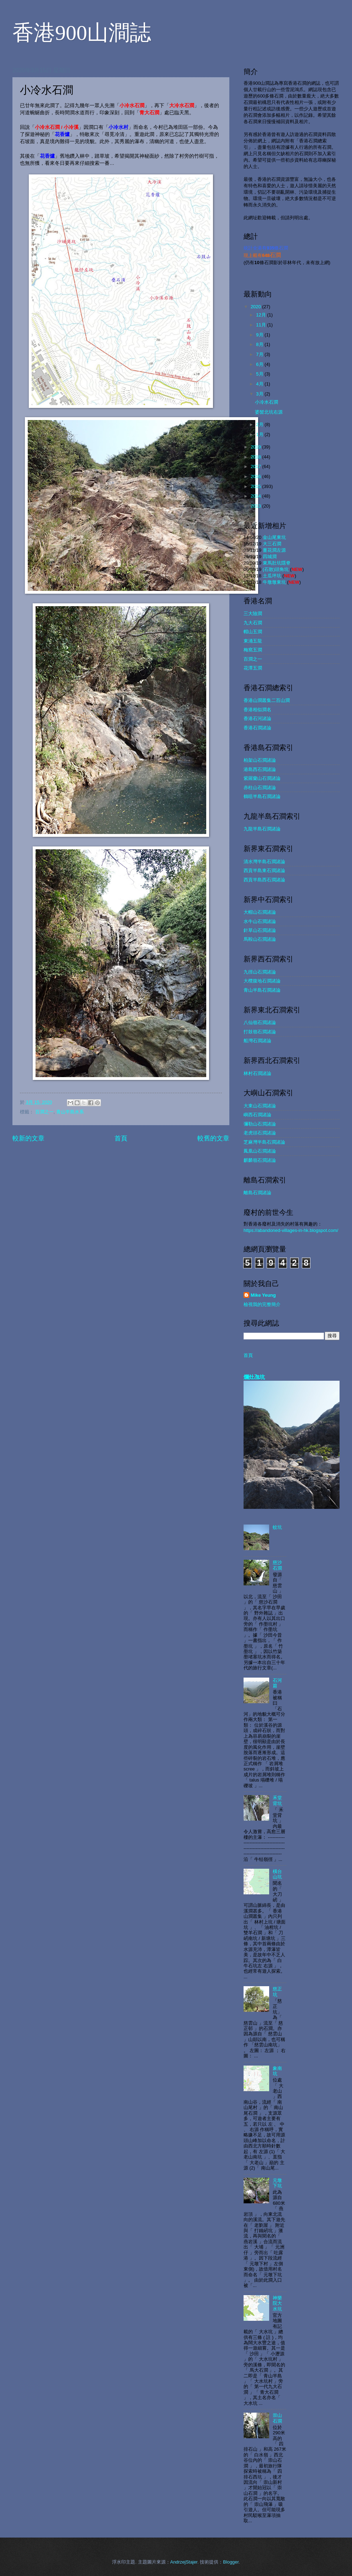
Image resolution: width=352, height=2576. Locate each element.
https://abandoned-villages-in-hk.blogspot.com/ (291, 1230)
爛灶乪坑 (254, 1377)
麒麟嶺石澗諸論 (260, 1160)
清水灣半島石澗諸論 (264, 861)
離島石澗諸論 (257, 1192)
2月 (260, 424)
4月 (260, 384)
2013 (256, 506)
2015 (256, 486)
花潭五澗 (253, 668)
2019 (256, 447)
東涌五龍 (253, 641)
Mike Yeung (263, 1295)
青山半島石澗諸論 (262, 990)
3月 (260, 394)
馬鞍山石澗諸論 (260, 939)
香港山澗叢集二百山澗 (267, 700)
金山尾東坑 (274, 537)
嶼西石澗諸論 (257, 1114)
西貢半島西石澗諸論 (264, 879)
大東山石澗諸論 (260, 1105)
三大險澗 (253, 613)
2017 (256, 466)
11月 (261, 324)
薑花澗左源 (274, 550)
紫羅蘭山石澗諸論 (262, 778)
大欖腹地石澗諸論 (262, 980)
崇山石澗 (277, 2418)
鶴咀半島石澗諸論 (262, 796)
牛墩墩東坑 (274, 582)
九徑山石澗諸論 (260, 972)
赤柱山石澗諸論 (260, 787)
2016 (256, 476)
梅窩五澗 (253, 649)
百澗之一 (44, 1111)
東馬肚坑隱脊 (276, 563)
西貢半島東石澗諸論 (264, 870)
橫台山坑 (277, 1874)
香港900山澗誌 (81, 32)
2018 (256, 457)
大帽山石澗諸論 (260, 912)
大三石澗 (272, 543)
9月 (260, 334)
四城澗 (270, 556)
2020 (256, 306)
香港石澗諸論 (257, 727)
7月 (260, 354)
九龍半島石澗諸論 (262, 828)
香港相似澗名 (257, 709)
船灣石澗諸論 (257, 1040)
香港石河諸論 (257, 718)
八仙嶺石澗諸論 (260, 1022)
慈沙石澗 (277, 1565)
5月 (260, 374)
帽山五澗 (253, 631)
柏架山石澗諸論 (260, 760)
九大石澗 (253, 622)
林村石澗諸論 (257, 1073)
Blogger (231, 2562)
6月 (260, 364)
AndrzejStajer (184, 2562)
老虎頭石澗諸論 (260, 1132)
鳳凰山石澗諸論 (260, 1151)
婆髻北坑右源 (269, 412)
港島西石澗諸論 (260, 769)
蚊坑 (277, 1527)
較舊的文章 (213, 1138)
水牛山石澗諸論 (260, 921)
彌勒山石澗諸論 (260, 1124)
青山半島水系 (70, 1111)
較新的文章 (28, 1138)
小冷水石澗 (266, 402)
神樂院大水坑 (277, 2303)
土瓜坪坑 (272, 575)
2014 (256, 496)
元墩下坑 (277, 2183)
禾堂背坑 (277, 1800)
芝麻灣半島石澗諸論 (264, 1142)
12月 (261, 315)
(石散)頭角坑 (276, 569)
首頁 (120, 1138)
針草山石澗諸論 (260, 930)
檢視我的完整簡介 (262, 1304)
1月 (260, 434)
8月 (260, 344)
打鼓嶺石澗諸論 (260, 1031)
